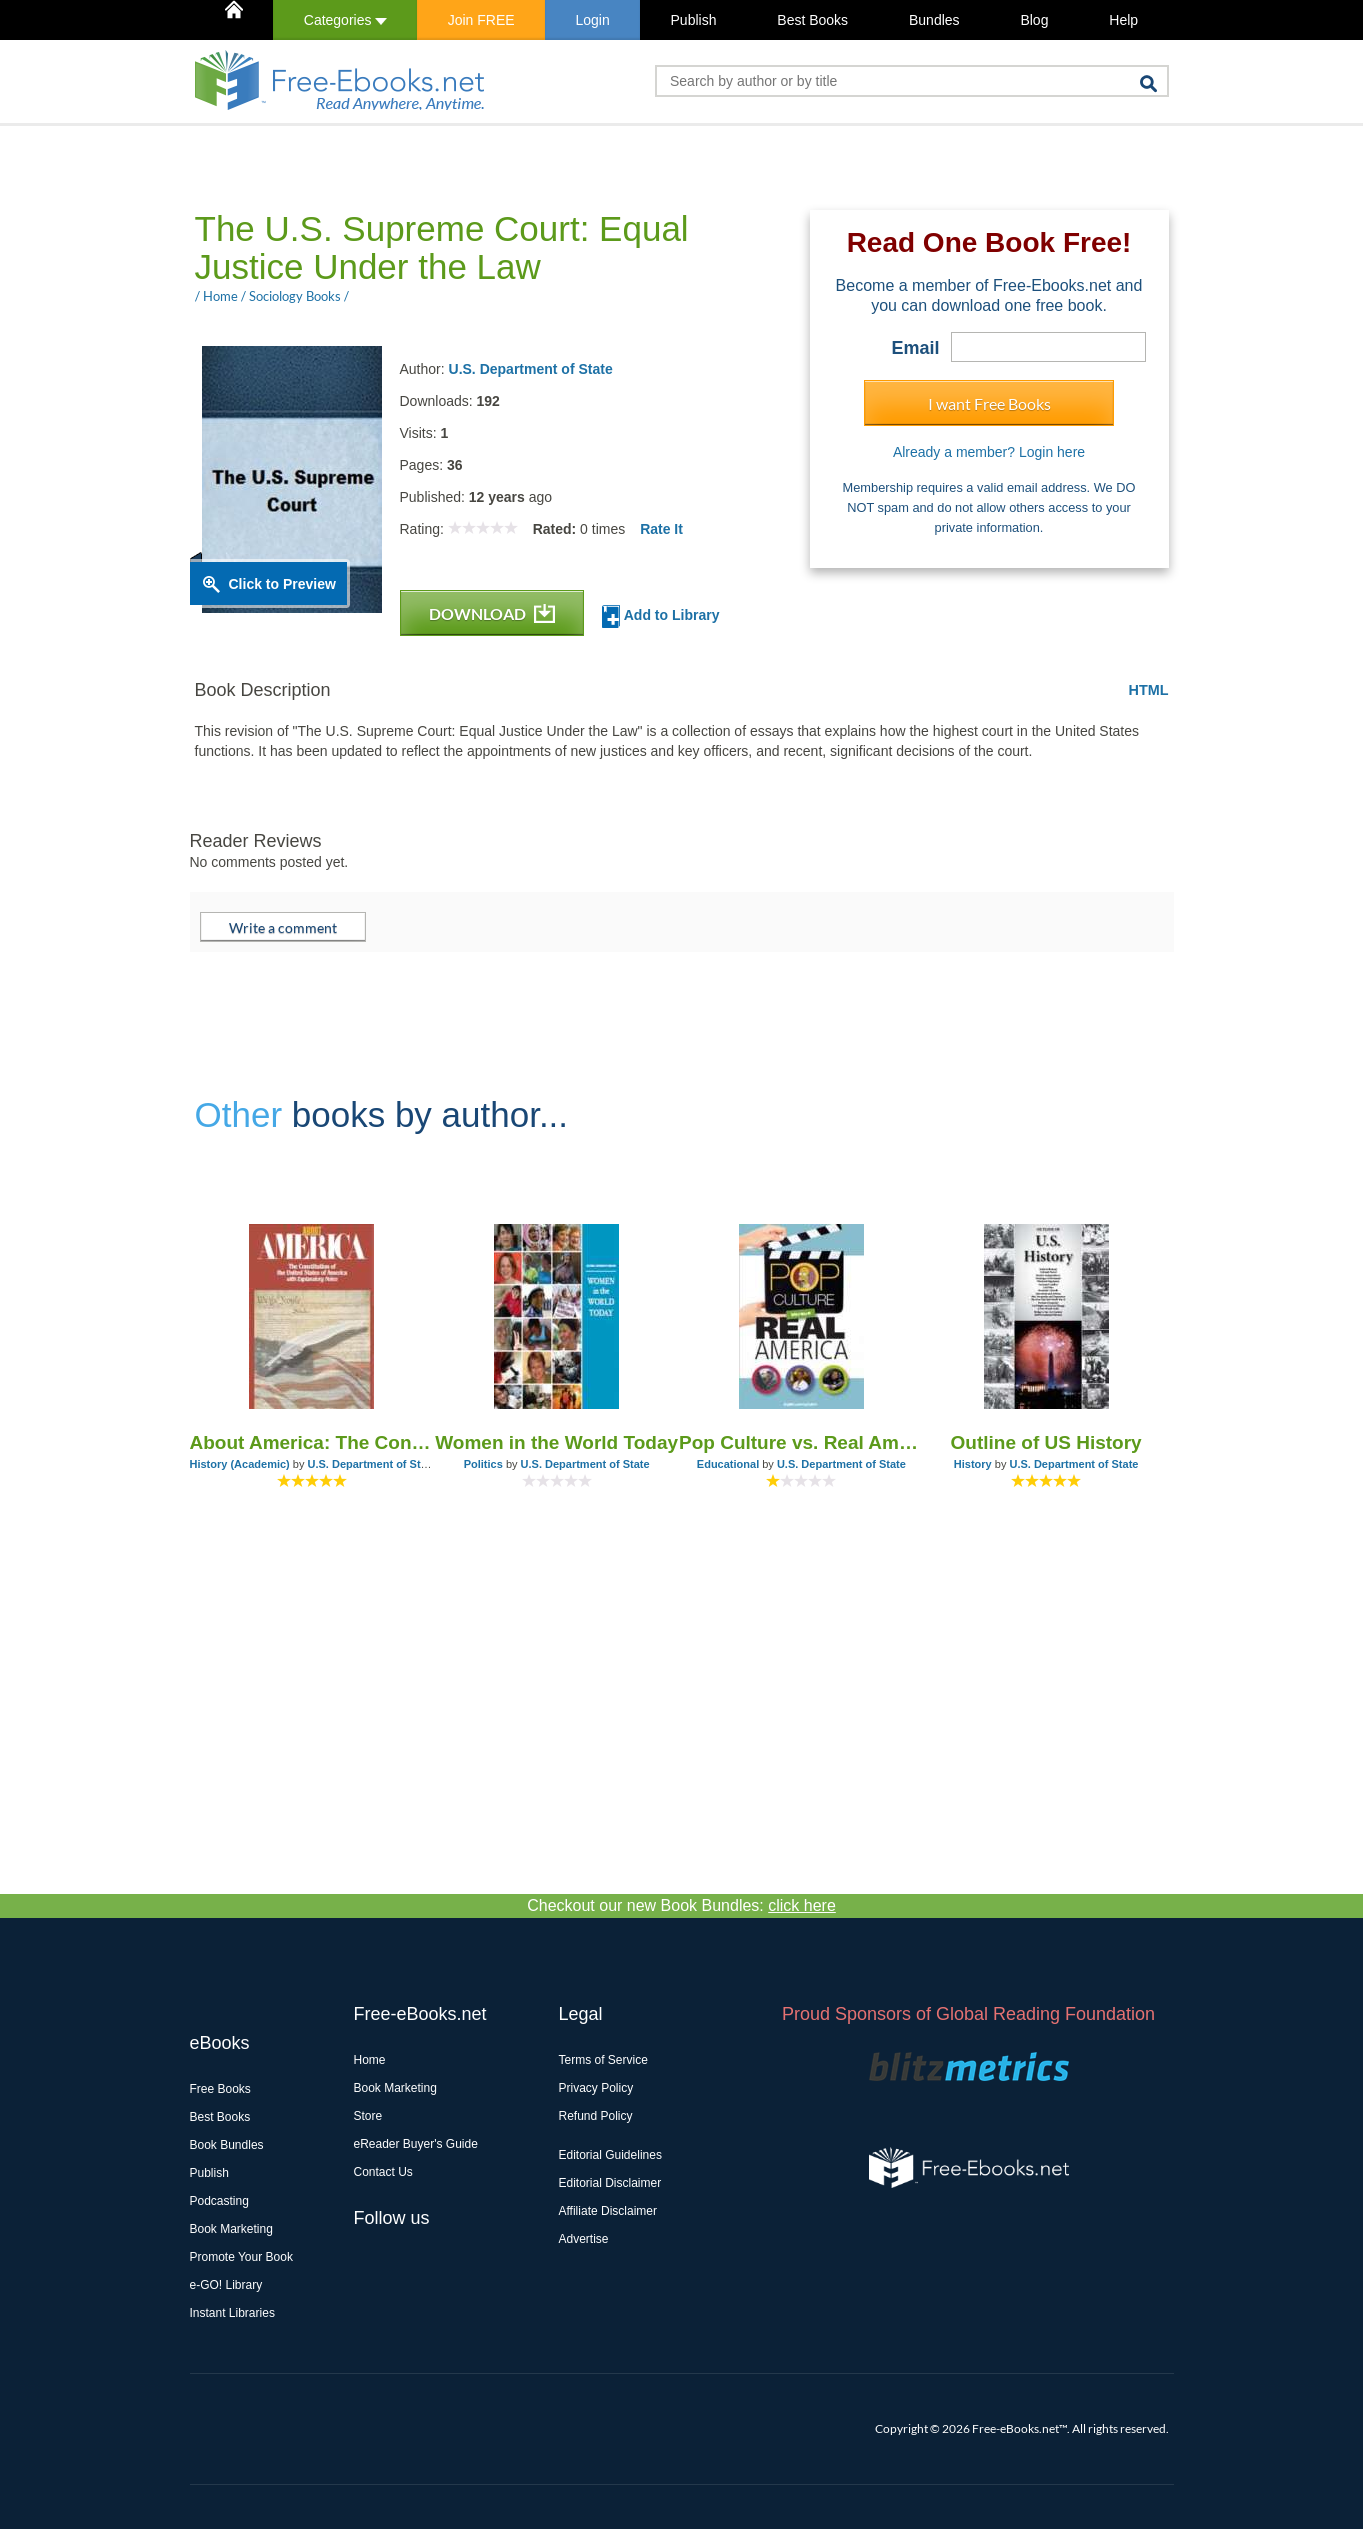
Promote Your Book (241, 2257)
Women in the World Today (556, 1442)
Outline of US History (1046, 1442)
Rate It (661, 529)
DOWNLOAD (492, 613)
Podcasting (219, 2201)
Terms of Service (603, 2060)
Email (915, 348)
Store (368, 2116)
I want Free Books (989, 403)
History (973, 1464)
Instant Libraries (232, 2313)
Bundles (934, 20)
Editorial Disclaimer (610, 2183)
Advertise (584, 2239)
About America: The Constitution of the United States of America (312, 1442)
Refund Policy (596, 2116)
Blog (1034, 20)
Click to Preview (282, 584)
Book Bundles (227, 2145)
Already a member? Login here (989, 452)
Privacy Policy (596, 2088)
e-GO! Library (226, 2285)
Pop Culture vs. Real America (801, 1442)
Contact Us (383, 2172)
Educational (728, 1464)
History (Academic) (240, 1464)
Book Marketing (231, 2229)
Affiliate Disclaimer (608, 2211)
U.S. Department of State (531, 369)
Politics (483, 1464)
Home (370, 2060)
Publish (694, 20)
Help (1123, 20)
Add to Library (660, 616)
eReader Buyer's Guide (416, 2144)
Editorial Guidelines (610, 2155)
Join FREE (481, 20)
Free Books (220, 2089)
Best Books (812, 20)
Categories (345, 20)
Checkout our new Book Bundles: (681, 1905)
